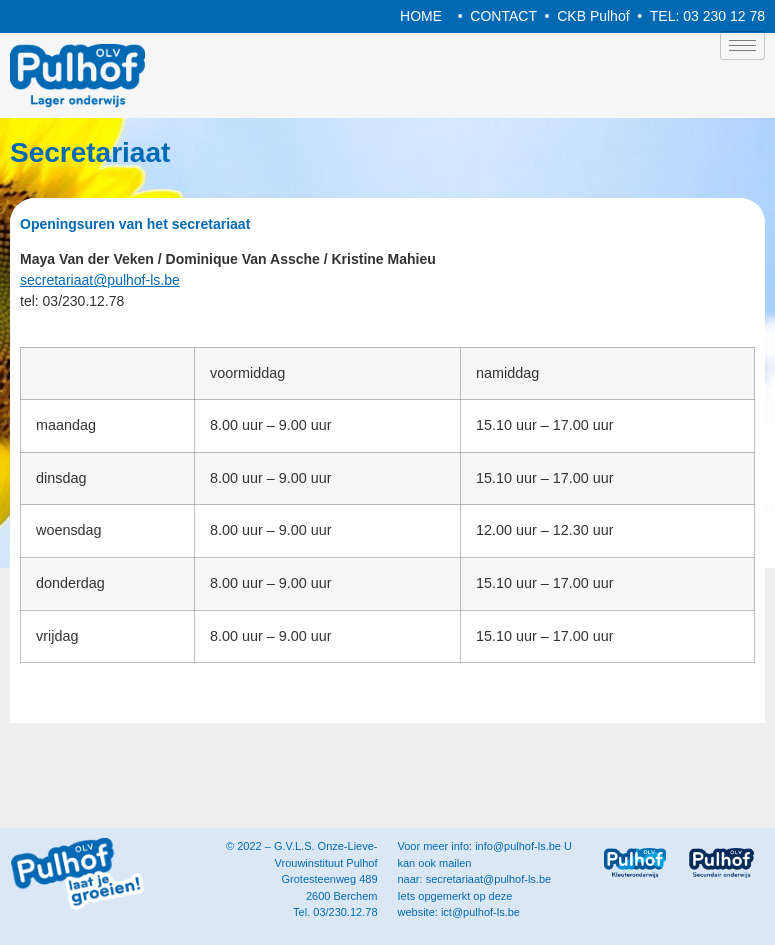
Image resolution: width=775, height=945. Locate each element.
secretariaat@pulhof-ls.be (100, 280)
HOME (421, 16)
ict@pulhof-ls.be (480, 912)
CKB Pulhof (593, 16)
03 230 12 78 (724, 16)
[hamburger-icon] (742, 45)
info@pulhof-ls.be (518, 846)
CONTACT (503, 16)
